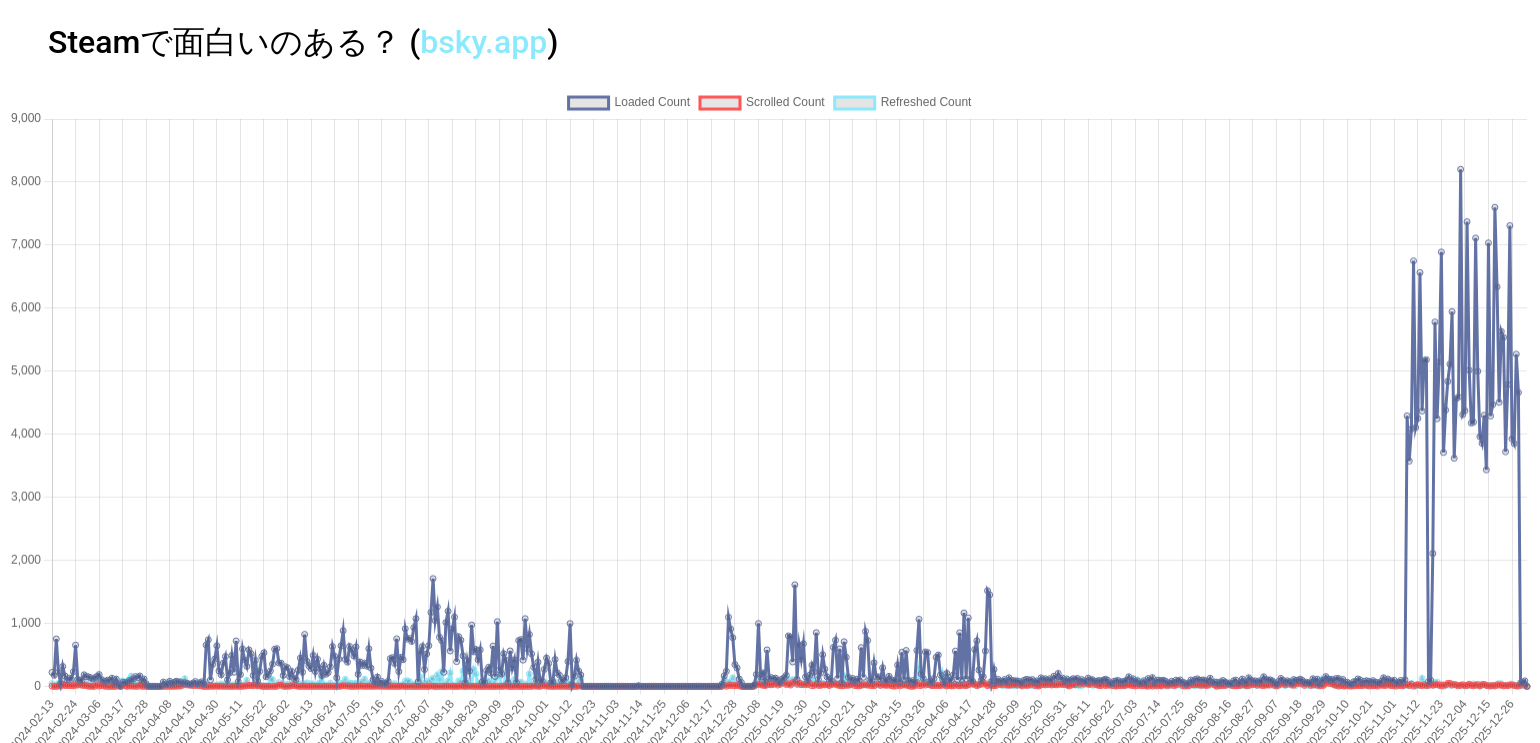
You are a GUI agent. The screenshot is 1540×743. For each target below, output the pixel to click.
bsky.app (483, 42)
